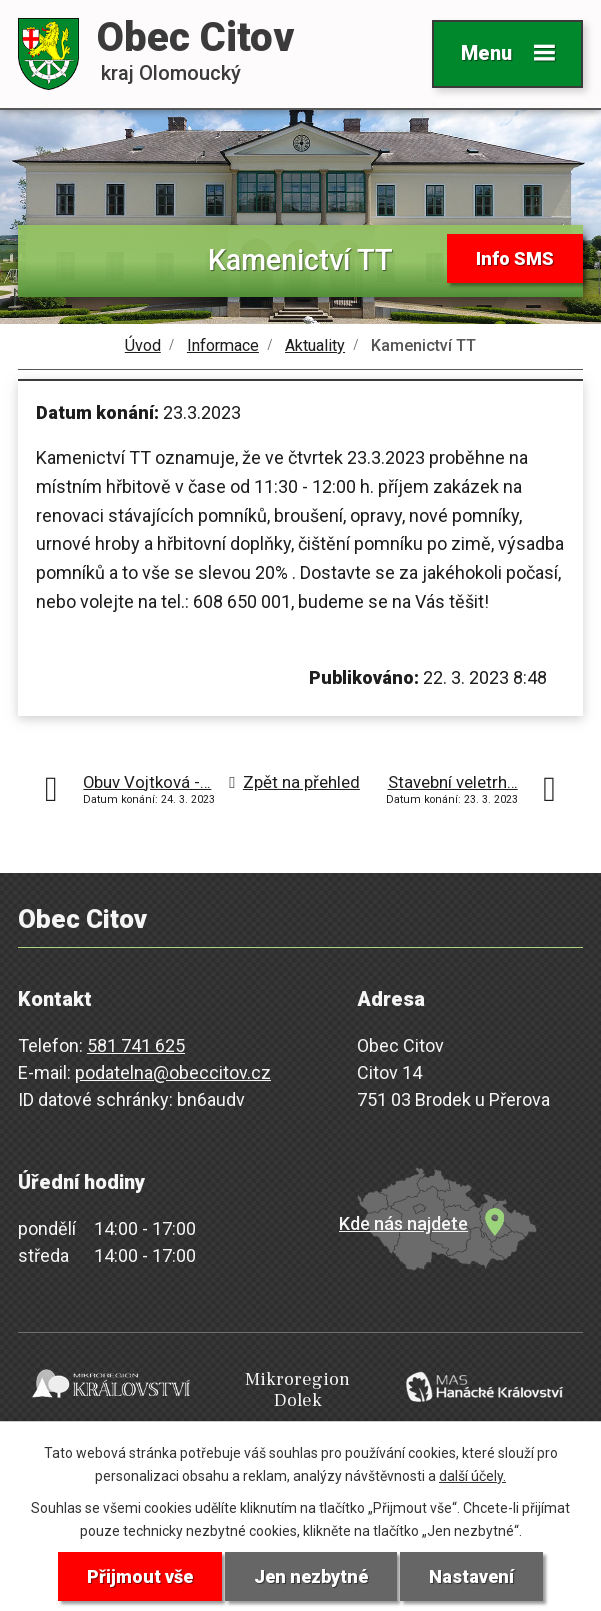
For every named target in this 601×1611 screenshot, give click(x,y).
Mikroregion (297, 1390)
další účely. (472, 1476)
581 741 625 (136, 1045)
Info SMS (515, 258)
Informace (223, 345)
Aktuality (315, 345)
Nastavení (471, 1576)
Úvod (143, 345)
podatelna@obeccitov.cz (173, 1072)
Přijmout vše (140, 1576)
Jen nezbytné (311, 1576)
